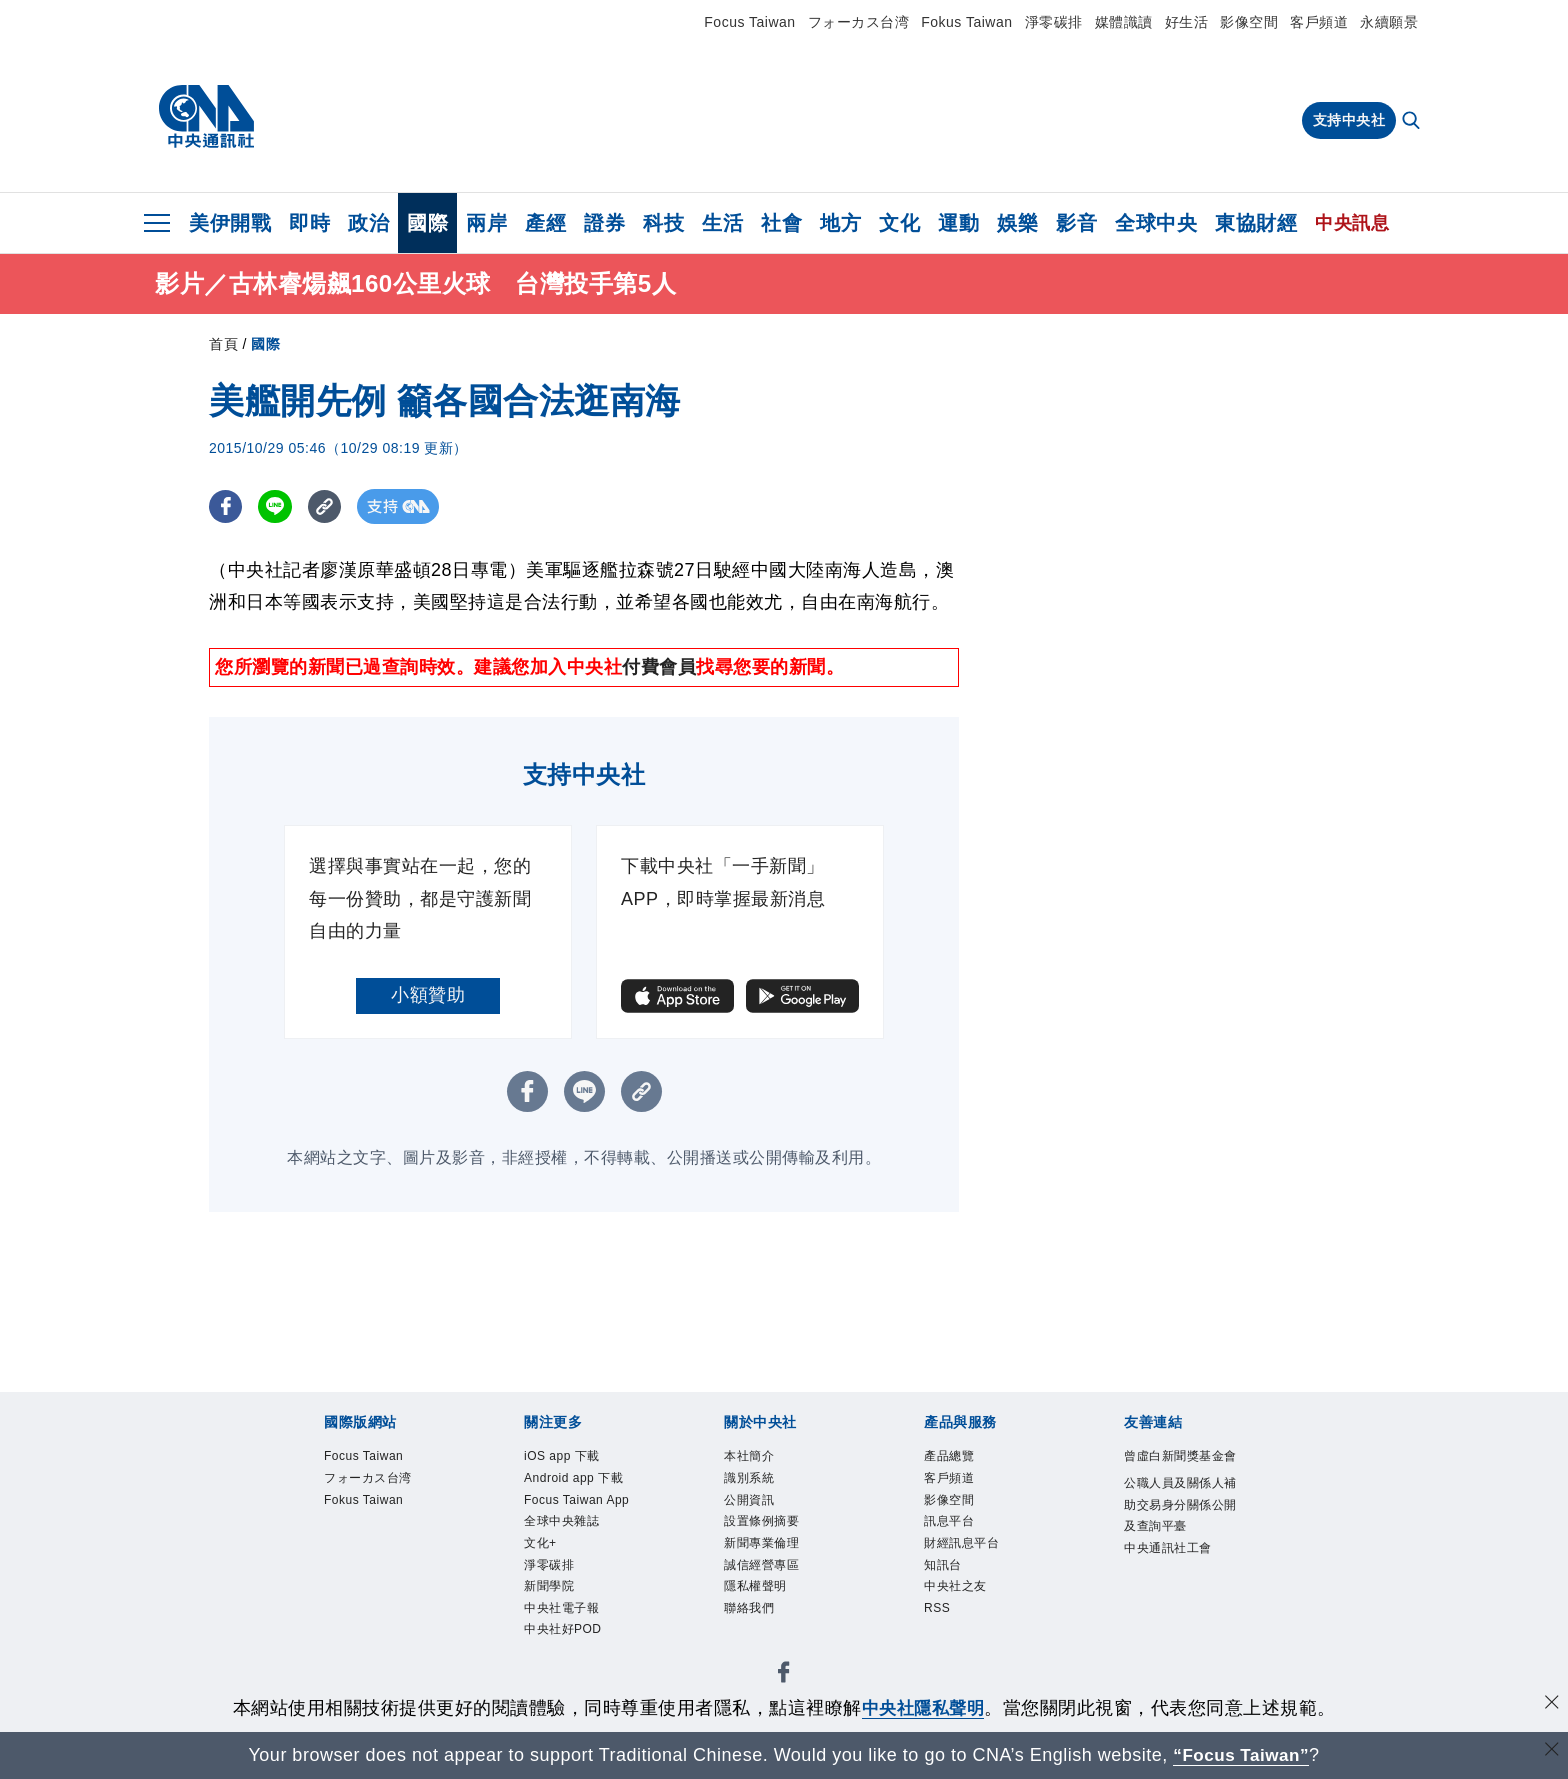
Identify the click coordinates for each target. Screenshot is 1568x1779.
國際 (427, 223)
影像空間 (1249, 22)
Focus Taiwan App (579, 1553)
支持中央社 (1349, 120)
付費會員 (659, 670)
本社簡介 (759, 1461)
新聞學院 (559, 1672)
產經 (545, 223)
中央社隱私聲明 (923, 1708)
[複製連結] (328, 509)
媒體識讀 (1124, 22)
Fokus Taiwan (966, 22)
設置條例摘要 (776, 1540)
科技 (663, 223)
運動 (958, 223)
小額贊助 (428, 997)
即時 (309, 223)
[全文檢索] (1413, 122)
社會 (781, 223)
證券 (604, 223)
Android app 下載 (584, 1501)
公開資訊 (759, 1514)
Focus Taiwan (749, 22)
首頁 (223, 347)
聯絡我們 (759, 1646)
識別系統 (759, 1488)
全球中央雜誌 (576, 1593)
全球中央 (1156, 223)
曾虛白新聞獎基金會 (1176, 1474)
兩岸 (486, 223)
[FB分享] (226, 509)
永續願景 (1389, 22)
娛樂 (1017, 223)
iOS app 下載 (576, 1461)
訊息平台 (959, 1540)
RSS (942, 1646)
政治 (368, 223)
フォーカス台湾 (859, 22)
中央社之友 (968, 1619)
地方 (840, 223)
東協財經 (1256, 223)
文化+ (546, 1619)
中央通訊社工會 (1176, 1633)
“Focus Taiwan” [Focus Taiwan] (1241, 1755)
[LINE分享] (277, 509)
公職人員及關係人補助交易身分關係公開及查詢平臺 (1176, 1555)
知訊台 (950, 1593)
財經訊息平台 (976, 1567)
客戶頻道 (1319, 22)
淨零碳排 (1054, 22)
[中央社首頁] (206, 117)
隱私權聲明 (768, 1619)
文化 (899, 223)
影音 (1076, 223)
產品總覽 (959, 1461)
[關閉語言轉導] (1551, 1752)
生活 (722, 223)
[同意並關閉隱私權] (1551, 1705)
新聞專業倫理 (776, 1567)
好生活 (1187, 22)
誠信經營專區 (776, 1593)
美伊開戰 (230, 223)
